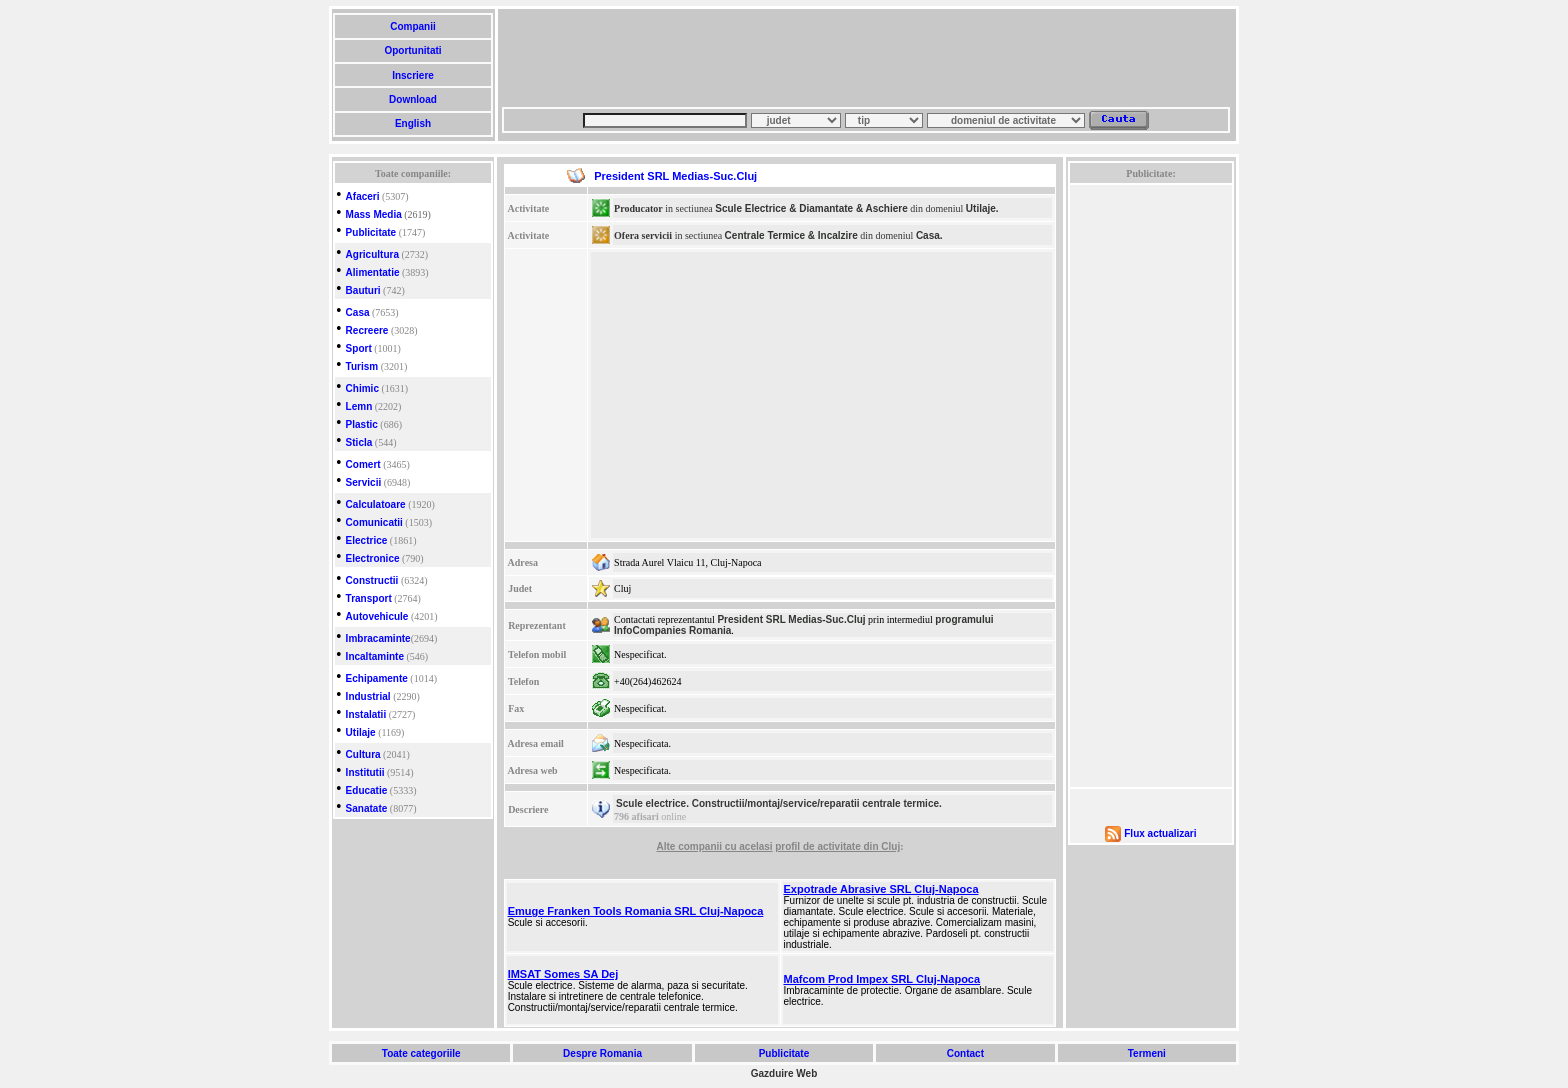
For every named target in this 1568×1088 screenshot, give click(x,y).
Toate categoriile (421, 1053)
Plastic (362, 424)
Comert (363, 464)
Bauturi (363, 290)
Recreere (367, 330)
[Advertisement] (866, 58)
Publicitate (371, 232)
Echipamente (377, 678)
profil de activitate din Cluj (837, 846)
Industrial (368, 696)
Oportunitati (413, 50)
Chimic (362, 388)
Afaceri (363, 196)
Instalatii (366, 714)
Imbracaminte (378, 638)
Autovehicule (377, 616)
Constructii (372, 580)
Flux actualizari (1160, 833)
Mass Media (374, 214)
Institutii (365, 772)
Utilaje (361, 732)
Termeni (1147, 1053)
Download (412, 99)
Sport (359, 348)
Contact (965, 1053)
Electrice (367, 540)
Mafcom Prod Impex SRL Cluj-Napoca (882, 979)
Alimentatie (373, 272)
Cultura (363, 754)
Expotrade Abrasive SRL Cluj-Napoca (881, 889)
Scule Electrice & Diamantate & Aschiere (811, 208)
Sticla (359, 442)
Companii (412, 26)
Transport (369, 598)
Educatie (367, 790)
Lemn (359, 406)
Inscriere (412, 75)
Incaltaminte (375, 656)
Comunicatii (374, 522)
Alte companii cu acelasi (714, 846)
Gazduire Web (784, 1073)
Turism (362, 366)
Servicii (364, 482)
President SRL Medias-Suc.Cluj (791, 619)
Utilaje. (982, 208)
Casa (358, 312)
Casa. (929, 235)
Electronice (373, 558)
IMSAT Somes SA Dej (563, 974)
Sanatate (367, 808)
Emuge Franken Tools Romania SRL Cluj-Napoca (636, 911)
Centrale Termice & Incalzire (791, 235)
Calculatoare (376, 504)
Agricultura (372, 254)
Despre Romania (602, 1053)
